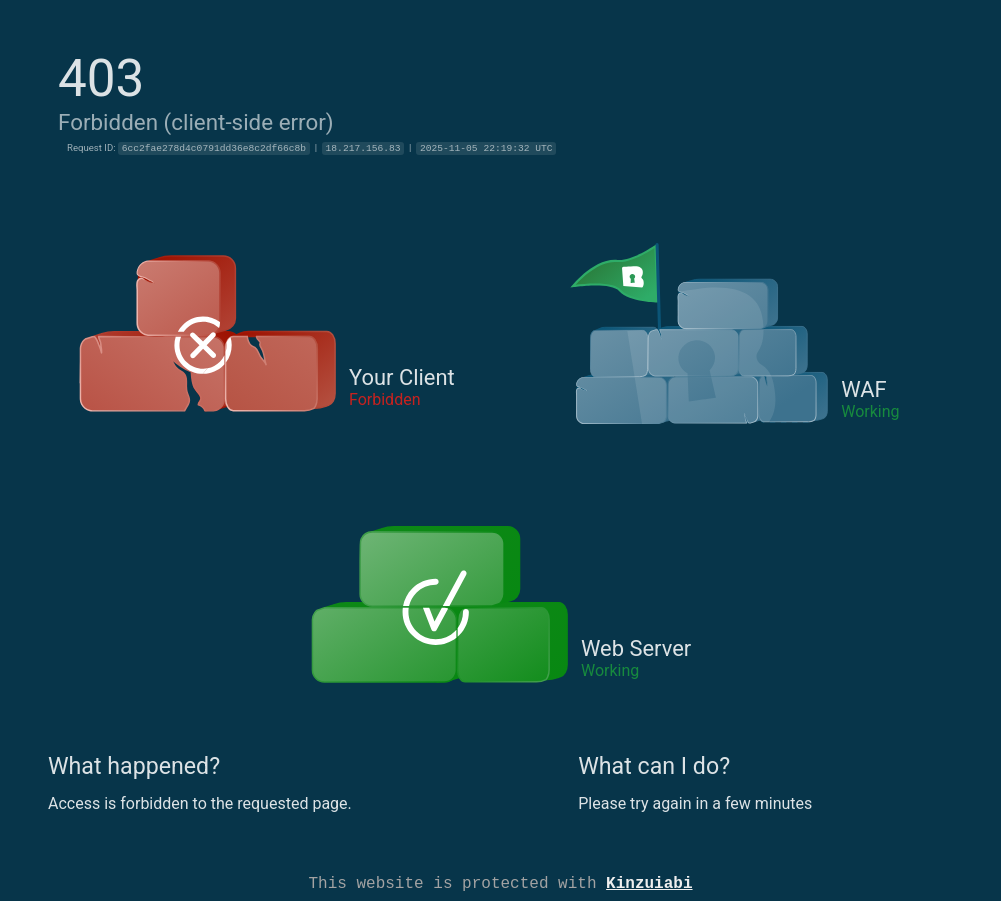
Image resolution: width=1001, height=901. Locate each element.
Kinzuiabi (649, 882)
